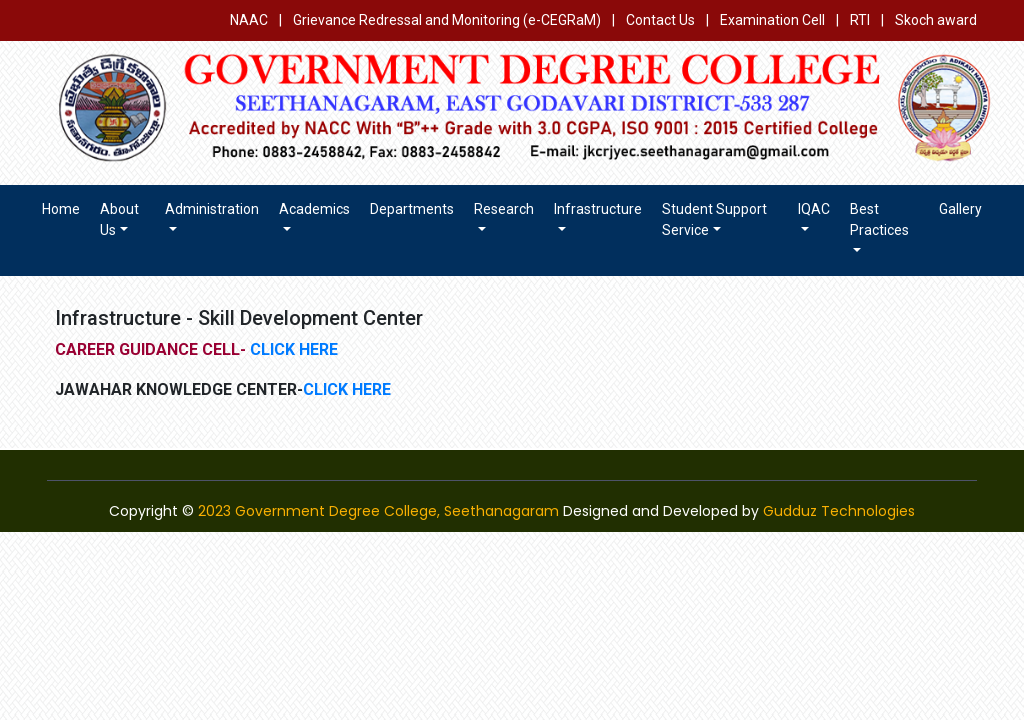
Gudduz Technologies (839, 511)
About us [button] (119, 219)
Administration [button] (212, 209)
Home (61, 209)
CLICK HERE (292, 349)
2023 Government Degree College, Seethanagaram (378, 511)
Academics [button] (314, 209)
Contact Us (660, 20)
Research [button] (504, 209)
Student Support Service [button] (714, 219)
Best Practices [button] (879, 219)
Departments (412, 209)
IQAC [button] (814, 209)
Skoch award (936, 20)
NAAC (249, 20)
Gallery (960, 209)
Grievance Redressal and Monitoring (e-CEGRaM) (448, 20)
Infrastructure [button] (598, 209)
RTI (860, 20)
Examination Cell (772, 20)
